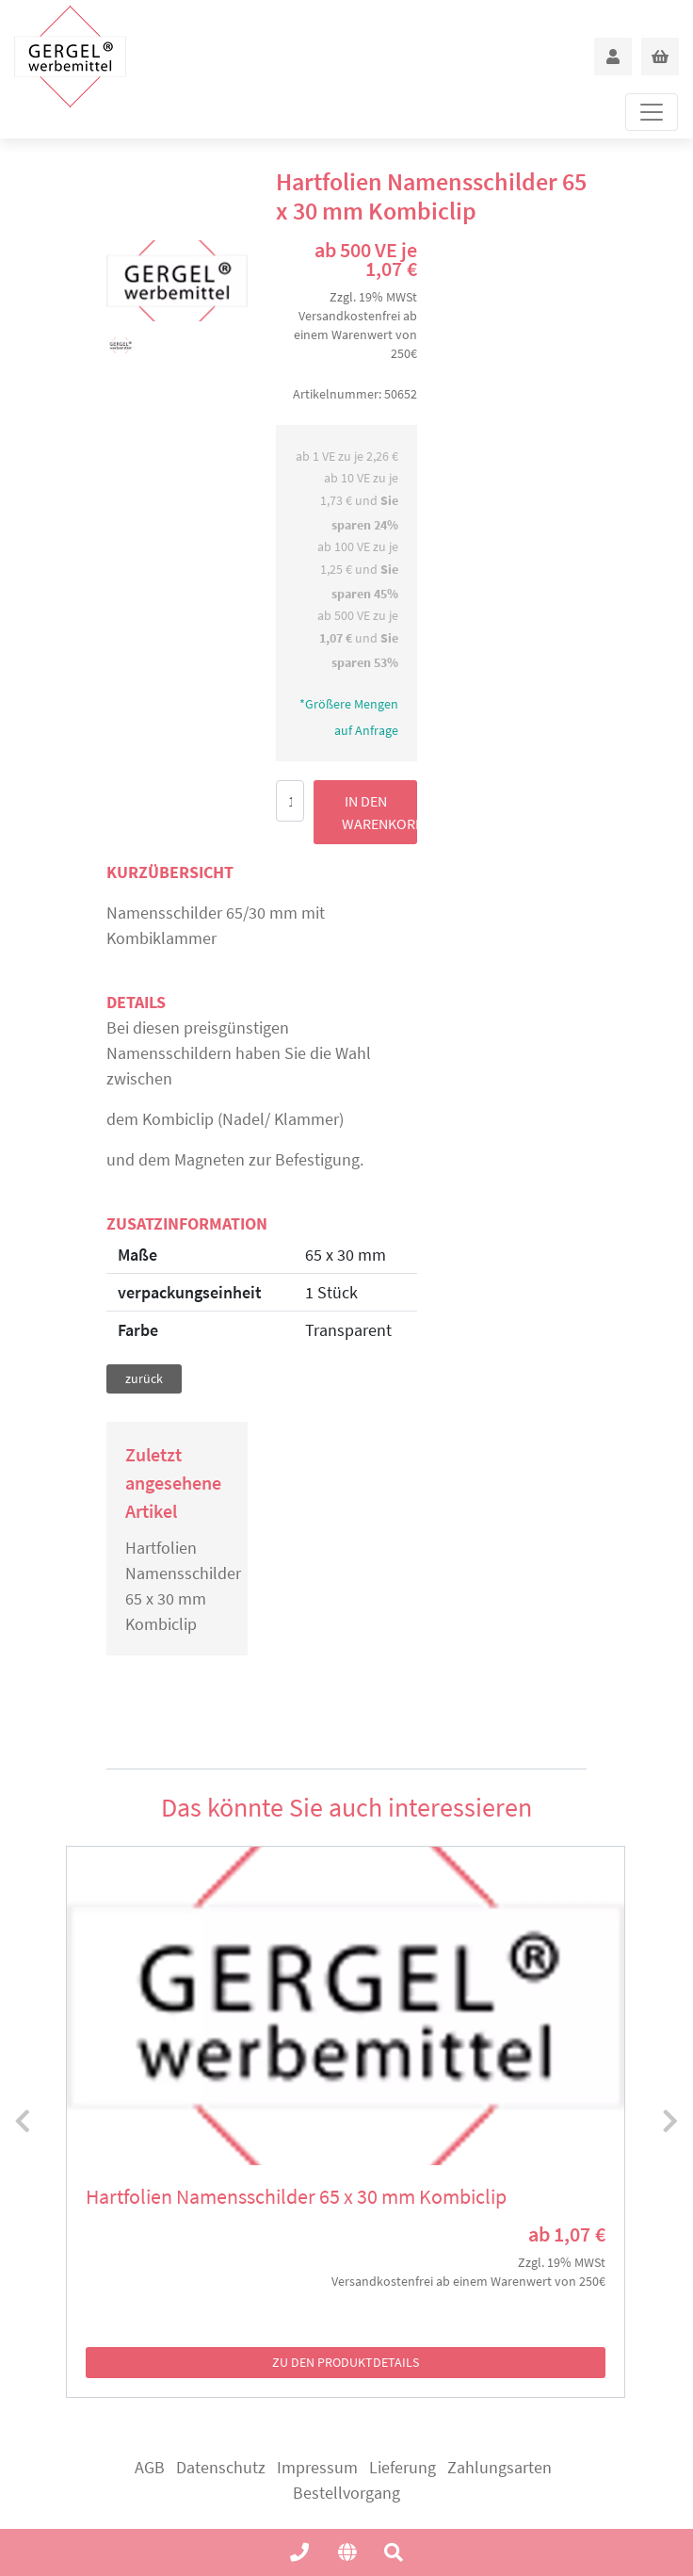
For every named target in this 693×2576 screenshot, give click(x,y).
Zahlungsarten (499, 2467)
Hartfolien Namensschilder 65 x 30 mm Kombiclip (177, 1586)
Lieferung (402, 2467)
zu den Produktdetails (345, 2362)
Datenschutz (221, 2467)
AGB (150, 2467)
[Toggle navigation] (651, 112)
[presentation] (22, 2122)
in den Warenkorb (379, 812)
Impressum (317, 2467)
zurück (144, 1378)
